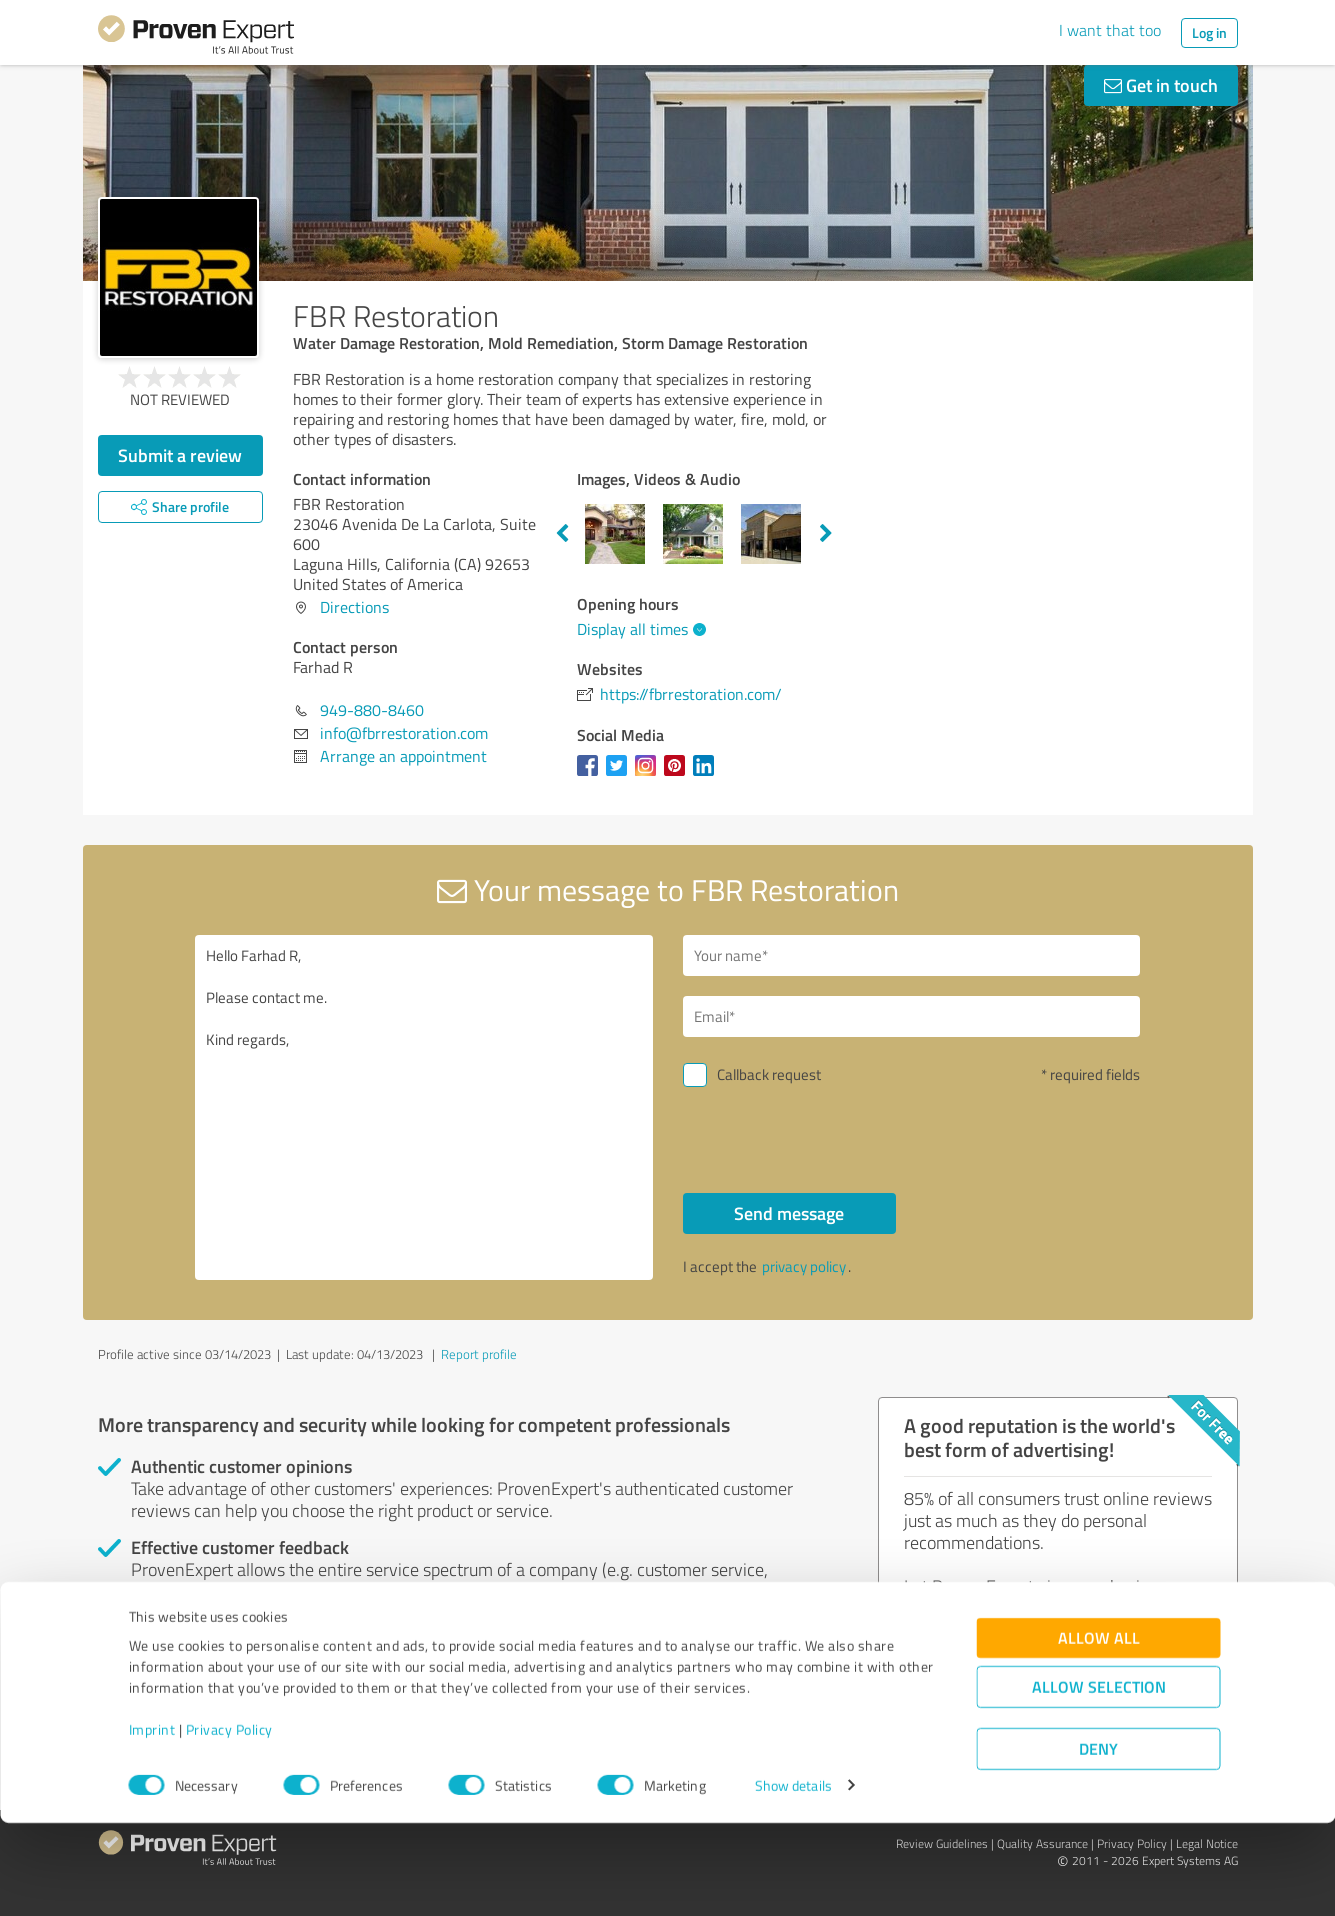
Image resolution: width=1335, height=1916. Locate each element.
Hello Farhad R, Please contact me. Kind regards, (424, 1107)
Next (826, 534)
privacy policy (804, 1266)
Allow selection (1099, 1779)
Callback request (769, 1074)
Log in (1209, 32)
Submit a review (180, 455)
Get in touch (1161, 85)
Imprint (152, 1822)
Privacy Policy (229, 1822)
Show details (793, 1878)
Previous (562, 534)
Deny (1098, 1841)
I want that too (1110, 30)
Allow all (1099, 1730)
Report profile (479, 1354)
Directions (354, 607)
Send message (789, 1213)
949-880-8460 (372, 710)
